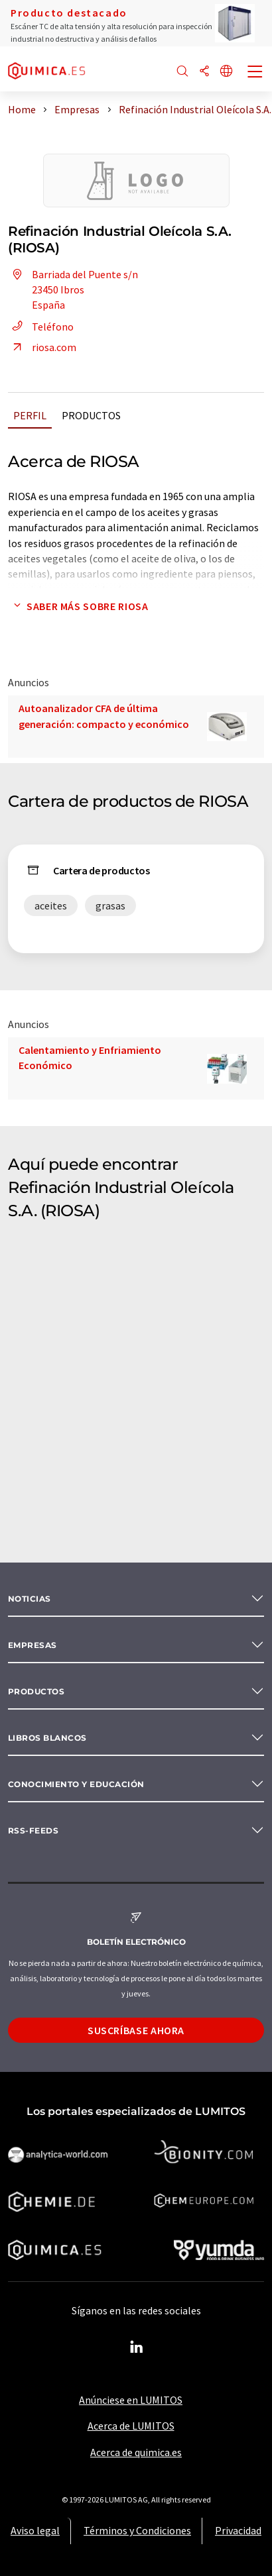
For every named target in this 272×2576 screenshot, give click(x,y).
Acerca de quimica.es (136, 2452)
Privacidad (238, 2530)
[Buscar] (182, 71)
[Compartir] (204, 71)
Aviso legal (35, 2530)
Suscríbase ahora (136, 2030)
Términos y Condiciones (137, 2530)
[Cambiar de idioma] (226, 71)
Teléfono (41, 326)
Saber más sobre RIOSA (78, 606)
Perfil (29, 415)
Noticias (29, 1599)
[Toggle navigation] (255, 72)
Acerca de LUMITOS (131, 2425)
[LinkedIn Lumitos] (136, 2347)
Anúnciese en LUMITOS (130, 2399)
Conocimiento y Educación (76, 1784)
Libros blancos (47, 1738)
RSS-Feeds (33, 1830)
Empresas (32, 1645)
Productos (91, 415)
